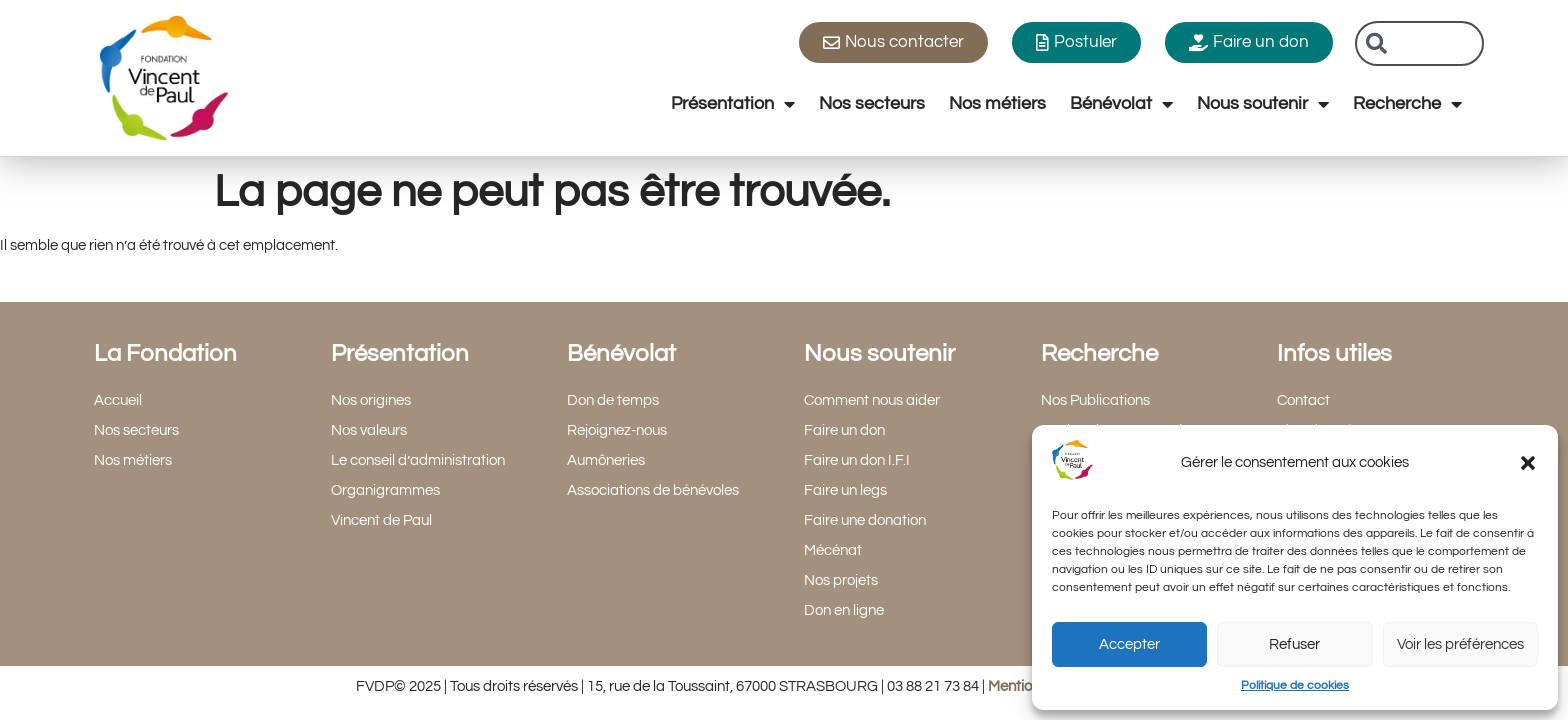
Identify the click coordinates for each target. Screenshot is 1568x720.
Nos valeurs (369, 430)
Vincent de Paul (381, 520)
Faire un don (844, 430)
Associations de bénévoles (653, 490)
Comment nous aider (872, 400)
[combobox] (1419, 43)
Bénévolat (1121, 104)
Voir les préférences (1460, 644)
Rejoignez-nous (617, 430)
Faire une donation (865, 520)
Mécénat (833, 550)
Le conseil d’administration (418, 460)
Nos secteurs (872, 103)
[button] (1528, 463)
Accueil (118, 400)
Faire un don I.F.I (857, 460)
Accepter (1129, 644)
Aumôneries (606, 460)
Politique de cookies (1295, 685)
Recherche (1407, 104)
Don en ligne (844, 610)
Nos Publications (1095, 400)
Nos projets (841, 580)
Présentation (733, 104)
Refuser (1294, 644)
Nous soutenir (1263, 104)
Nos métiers (997, 103)
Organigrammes (385, 490)
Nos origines (371, 400)
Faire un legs (845, 490)
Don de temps (613, 400)
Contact (1303, 400)
